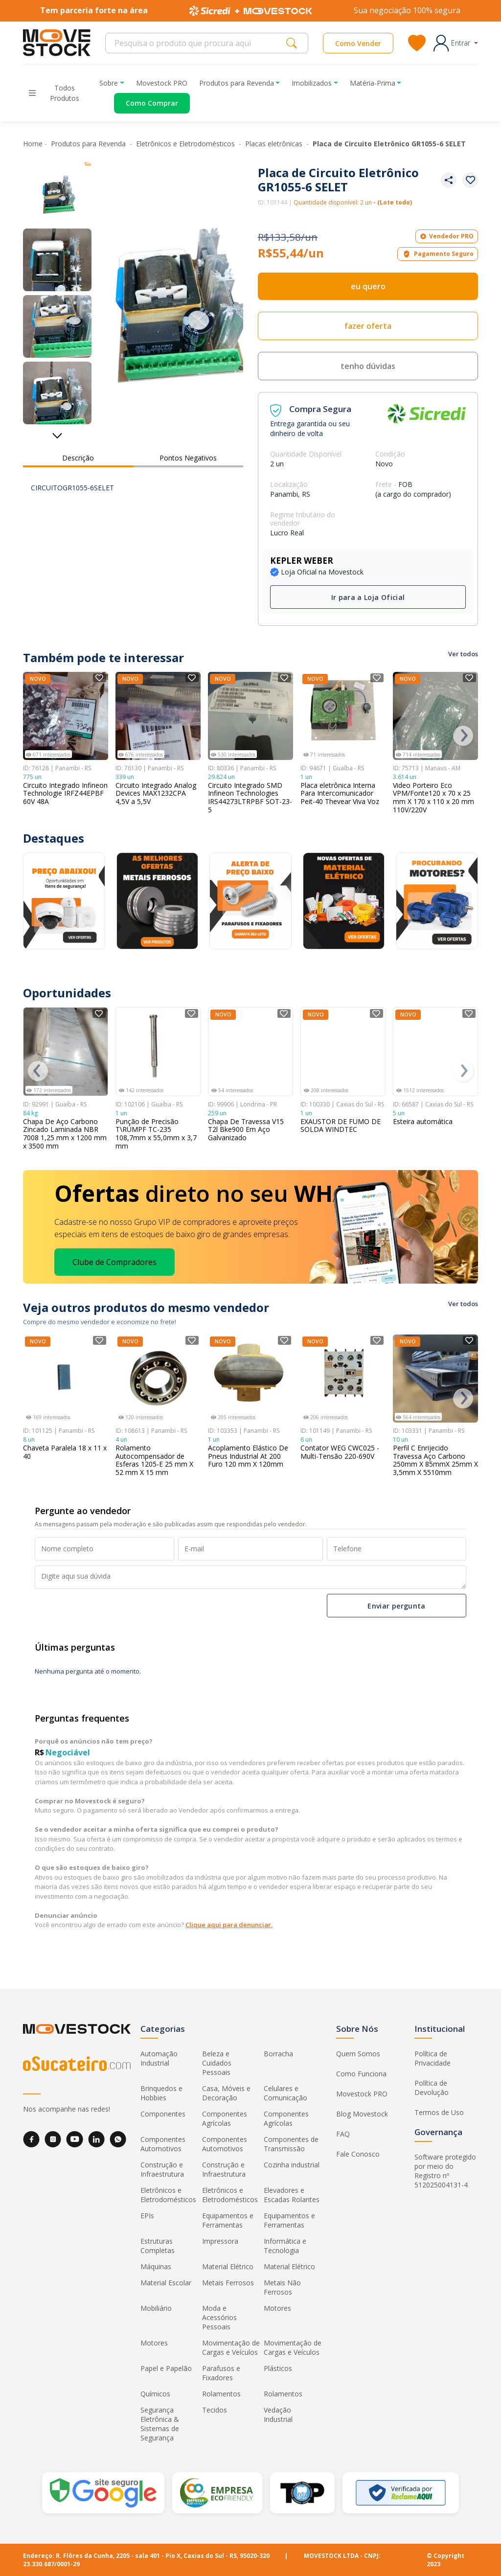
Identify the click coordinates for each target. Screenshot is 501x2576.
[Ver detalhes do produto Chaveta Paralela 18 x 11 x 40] (65, 1378)
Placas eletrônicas (274, 143)
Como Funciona (361, 2073)
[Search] (198, 43)
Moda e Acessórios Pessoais (219, 2317)
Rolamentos (221, 2393)
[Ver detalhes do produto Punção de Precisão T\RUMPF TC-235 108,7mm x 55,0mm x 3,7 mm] (158, 1052)
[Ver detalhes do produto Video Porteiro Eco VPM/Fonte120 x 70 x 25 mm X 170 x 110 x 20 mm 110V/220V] (435, 716)
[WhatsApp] (118, 2139)
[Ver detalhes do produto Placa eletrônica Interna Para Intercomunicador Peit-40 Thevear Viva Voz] (343, 716)
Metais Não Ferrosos (282, 2287)
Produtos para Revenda (89, 143)
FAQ (343, 2134)
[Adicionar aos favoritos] (470, 180)
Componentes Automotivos (162, 2144)
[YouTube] (74, 2139)
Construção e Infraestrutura (162, 2169)
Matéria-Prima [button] (372, 83)
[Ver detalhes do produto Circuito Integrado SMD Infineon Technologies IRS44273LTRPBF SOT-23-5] (250, 716)
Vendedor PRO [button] (447, 236)
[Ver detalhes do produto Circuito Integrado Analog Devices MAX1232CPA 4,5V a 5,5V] (158, 716)
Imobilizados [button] (312, 83)
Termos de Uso (439, 2112)
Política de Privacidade (432, 2058)
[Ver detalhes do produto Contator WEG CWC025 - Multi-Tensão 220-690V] (343, 1378)
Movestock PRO (161, 83)
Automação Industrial (159, 2058)
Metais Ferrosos (228, 2282)
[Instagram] (53, 2139)
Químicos (155, 2393)
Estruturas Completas (157, 2245)
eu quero (368, 286)
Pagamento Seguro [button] (438, 254)
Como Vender (358, 43)
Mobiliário (156, 2308)
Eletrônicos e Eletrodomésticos (186, 143)
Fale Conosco (358, 2154)
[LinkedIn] (96, 2139)
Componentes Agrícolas (224, 2118)
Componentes (162, 2113)
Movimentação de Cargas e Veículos (231, 2347)
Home (33, 143)
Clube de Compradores (114, 1262)
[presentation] (463, 736)
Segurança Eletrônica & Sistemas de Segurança (159, 2423)
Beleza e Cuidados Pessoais (216, 2063)
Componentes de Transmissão (291, 2144)
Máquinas (155, 2266)
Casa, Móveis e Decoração (226, 2093)
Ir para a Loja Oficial (368, 596)
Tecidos (214, 2410)
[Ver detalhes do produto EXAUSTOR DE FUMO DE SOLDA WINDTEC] (343, 1052)
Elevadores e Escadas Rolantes (291, 2194)
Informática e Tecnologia (285, 2245)
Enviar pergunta (396, 1605)
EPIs (147, 2215)
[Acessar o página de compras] (144, 103)
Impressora (220, 2241)
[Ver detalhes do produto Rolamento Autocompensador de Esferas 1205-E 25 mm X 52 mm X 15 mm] (158, 1378)
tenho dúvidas (368, 366)
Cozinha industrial (291, 2164)
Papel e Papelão (166, 2368)
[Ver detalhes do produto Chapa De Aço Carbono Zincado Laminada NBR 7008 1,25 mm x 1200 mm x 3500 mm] (65, 1052)
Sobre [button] (108, 83)
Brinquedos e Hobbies (161, 2093)
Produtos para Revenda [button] (236, 83)
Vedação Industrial (278, 2414)
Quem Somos (358, 2053)
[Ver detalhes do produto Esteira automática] (435, 1052)
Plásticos (278, 2368)
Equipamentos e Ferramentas (227, 2220)
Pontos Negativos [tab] (188, 457)
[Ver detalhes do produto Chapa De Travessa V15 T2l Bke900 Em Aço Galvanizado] (250, 1052)
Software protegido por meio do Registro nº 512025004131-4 (445, 2170)
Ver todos (463, 653)
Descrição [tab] (78, 457)
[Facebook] (31, 2139)
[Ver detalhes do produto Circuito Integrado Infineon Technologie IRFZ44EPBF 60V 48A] (65, 716)
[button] (455, 43)
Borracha (278, 2053)
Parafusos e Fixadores (221, 2373)
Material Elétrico (227, 2266)
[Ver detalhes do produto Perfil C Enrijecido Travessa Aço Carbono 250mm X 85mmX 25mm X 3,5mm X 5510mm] (435, 1378)
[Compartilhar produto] (448, 180)
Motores (277, 2308)
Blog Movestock (362, 2113)
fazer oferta (367, 326)
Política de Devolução (431, 2087)
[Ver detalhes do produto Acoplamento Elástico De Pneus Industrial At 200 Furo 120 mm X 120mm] (250, 1378)
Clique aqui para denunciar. (229, 1924)
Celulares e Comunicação (285, 2093)
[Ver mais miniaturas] (57, 432)
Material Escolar (165, 2282)
